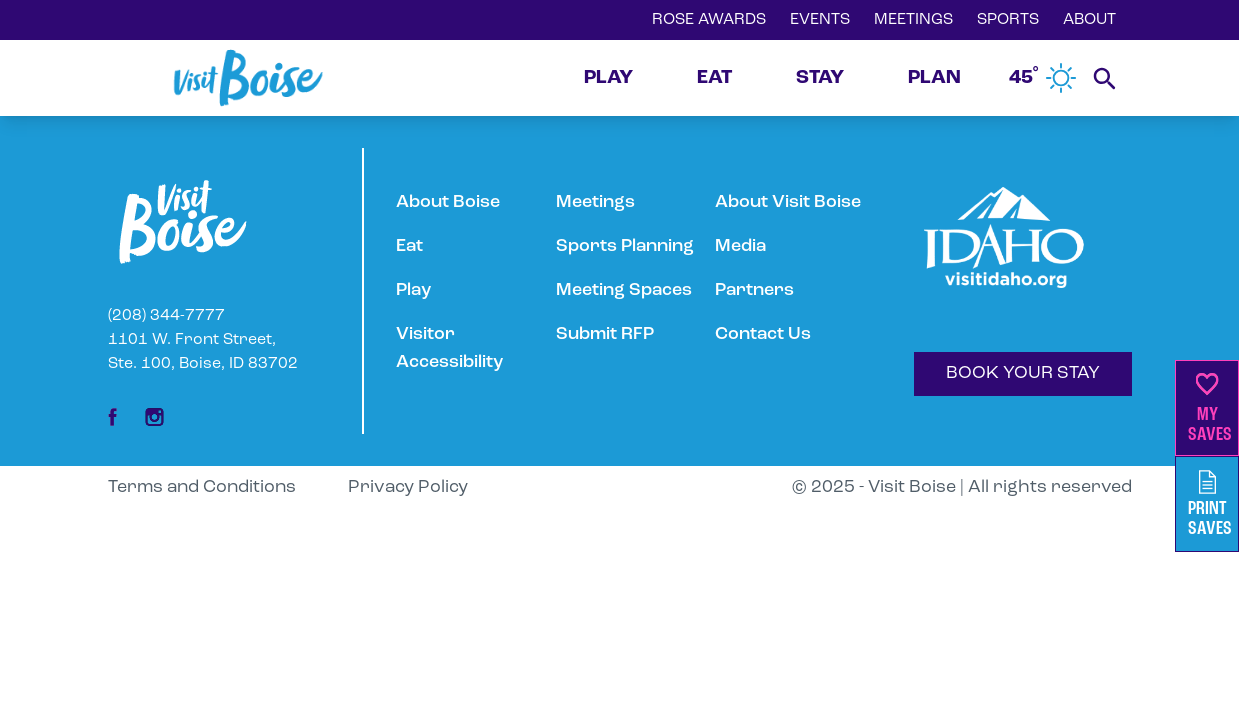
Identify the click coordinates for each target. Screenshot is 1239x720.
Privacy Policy (408, 487)
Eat (409, 246)
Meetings (595, 202)
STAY (820, 78)
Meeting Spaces (624, 290)
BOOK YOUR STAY (1023, 373)
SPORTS (1008, 20)
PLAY (608, 78)
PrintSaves (1210, 504)
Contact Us (763, 334)
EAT (714, 78)
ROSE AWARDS (709, 20)
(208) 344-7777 (166, 316)
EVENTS (820, 20)
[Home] (248, 78)
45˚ (1043, 78)
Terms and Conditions (202, 487)
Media (740, 246)
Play (413, 290)
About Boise (448, 202)
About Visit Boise (788, 202)
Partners (754, 290)
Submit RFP (605, 334)
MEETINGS (913, 20)
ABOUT (1089, 20)
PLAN (934, 78)
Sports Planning (625, 246)
